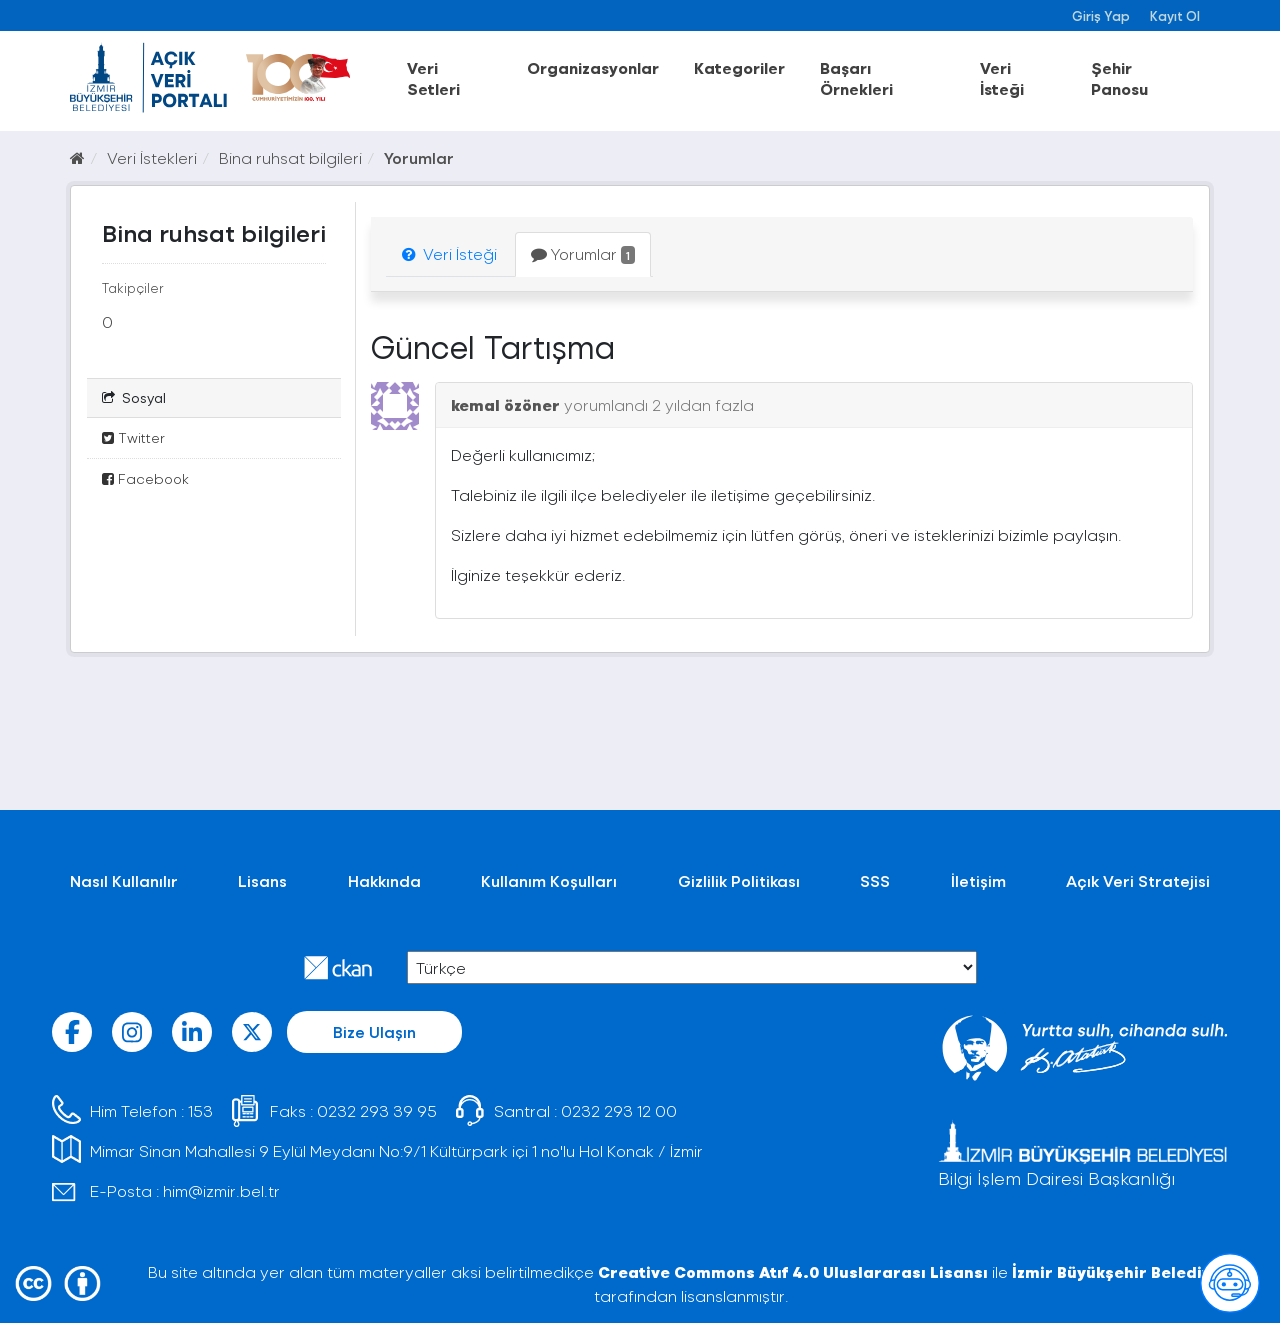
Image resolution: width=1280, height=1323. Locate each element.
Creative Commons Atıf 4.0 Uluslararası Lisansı (793, 1271)
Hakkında (384, 880)
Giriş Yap (1101, 15)
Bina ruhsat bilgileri (290, 157)
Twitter (133, 437)
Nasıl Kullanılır (124, 880)
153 (200, 1110)
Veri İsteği (1002, 78)
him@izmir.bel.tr (221, 1190)
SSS (875, 880)
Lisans (262, 880)
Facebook (145, 478)
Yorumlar (419, 157)
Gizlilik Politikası (739, 880)
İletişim (978, 880)
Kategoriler (739, 67)
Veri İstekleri (152, 157)
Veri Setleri (433, 78)
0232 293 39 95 (377, 1110)
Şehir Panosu (1119, 78)
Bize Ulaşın (374, 1031)
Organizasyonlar (593, 67)
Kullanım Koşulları (549, 880)
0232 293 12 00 (619, 1110)
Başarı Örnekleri (856, 78)
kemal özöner (505, 404)
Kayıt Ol (1175, 15)
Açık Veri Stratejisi (1138, 880)
